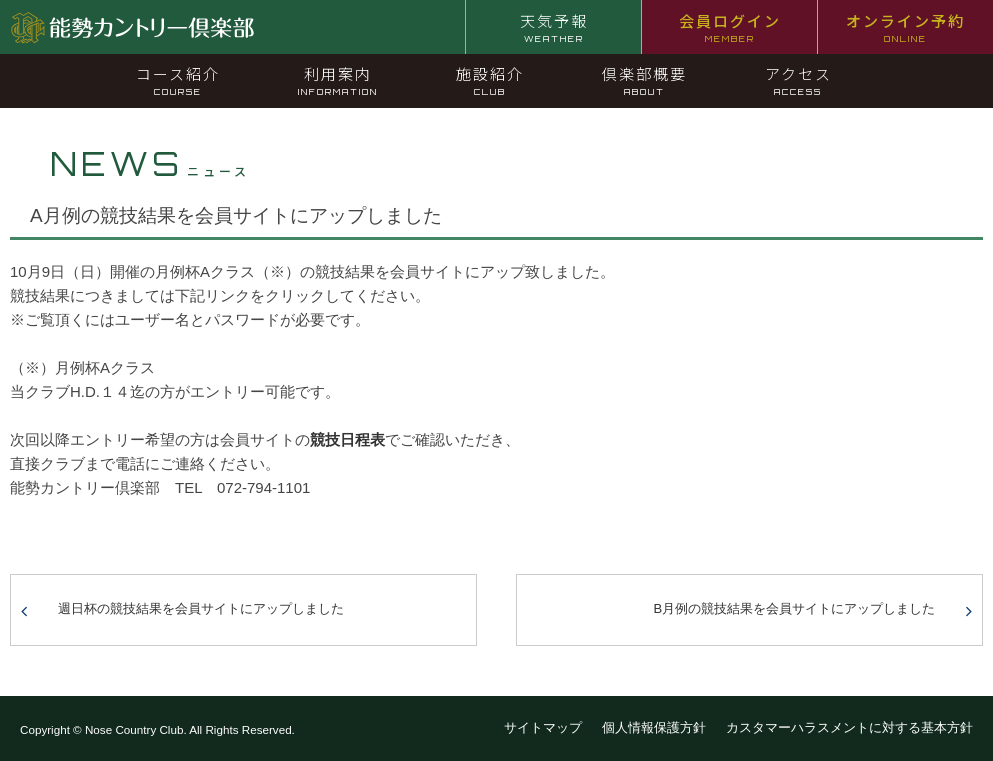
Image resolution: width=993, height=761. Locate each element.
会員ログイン (730, 27)
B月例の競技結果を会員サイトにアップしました (795, 608)
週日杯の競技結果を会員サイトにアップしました (201, 608)
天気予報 (554, 27)
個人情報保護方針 (654, 727)
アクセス (798, 80)
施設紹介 (490, 80)
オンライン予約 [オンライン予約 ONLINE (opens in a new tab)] (905, 27)
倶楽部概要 (644, 80)
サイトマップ (543, 727)
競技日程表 (347, 439)
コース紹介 (178, 80)
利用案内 (338, 80)
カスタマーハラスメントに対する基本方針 (849, 727)
